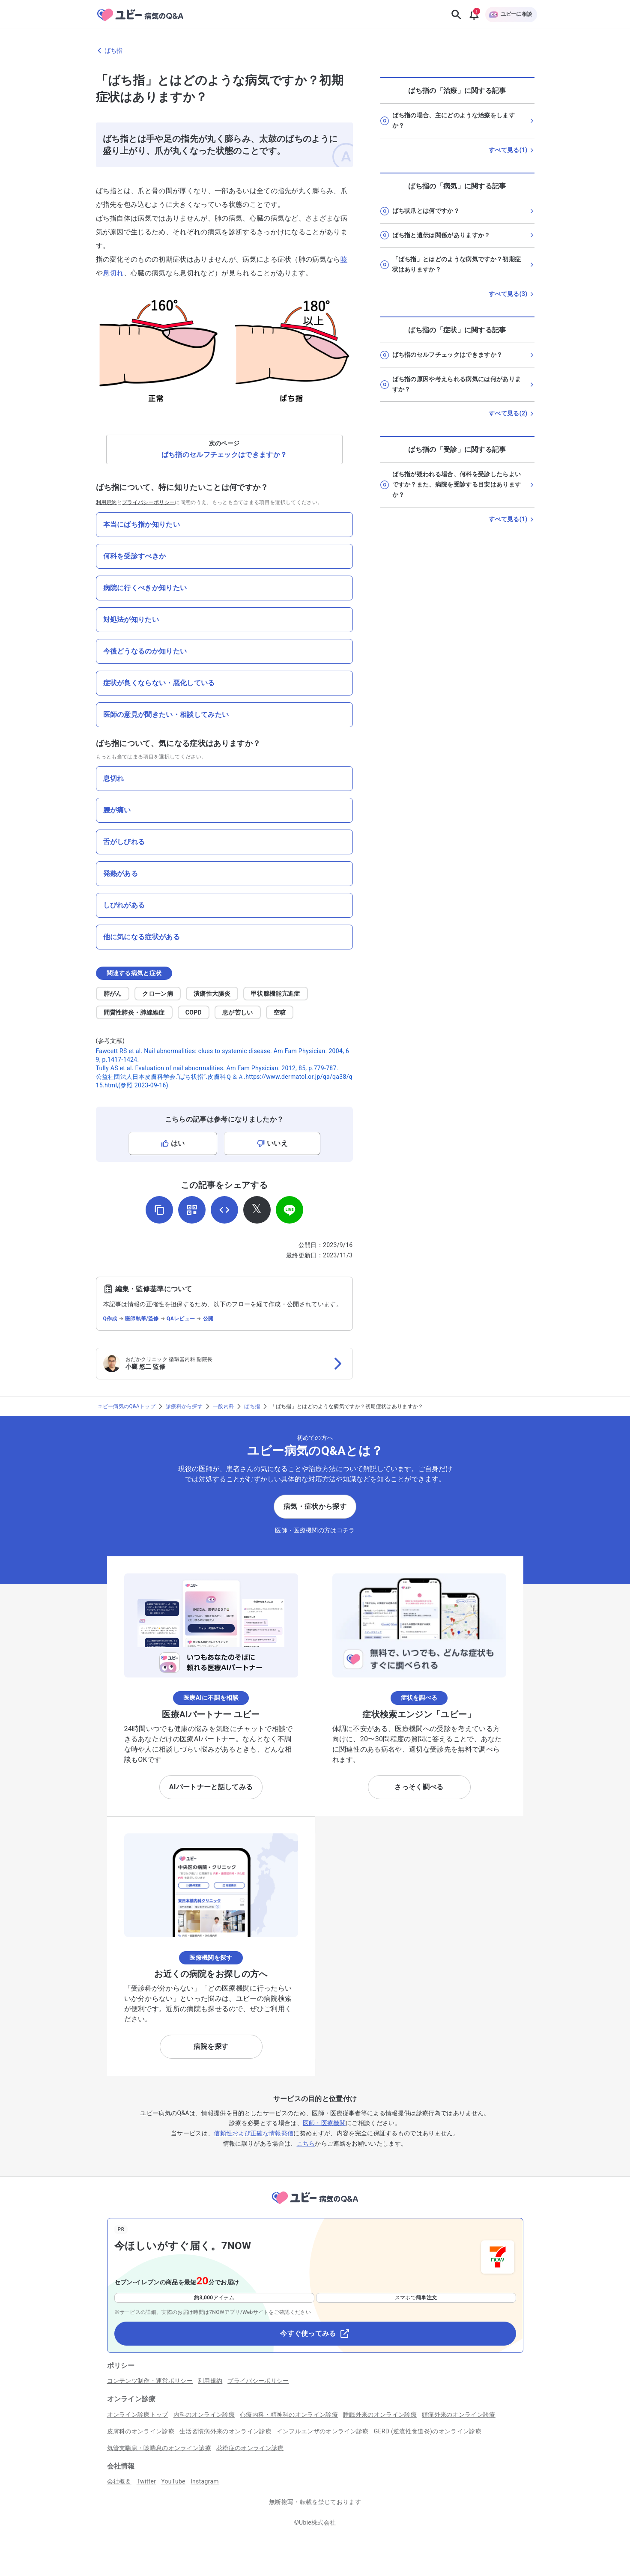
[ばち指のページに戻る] (315, 50)
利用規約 (106, 502)
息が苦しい (237, 1012)
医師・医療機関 (324, 2122)
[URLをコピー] (159, 1210)
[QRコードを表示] (192, 1210)
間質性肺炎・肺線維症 (134, 1012)
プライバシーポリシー (148, 502)
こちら (306, 2143)
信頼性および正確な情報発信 (253, 2133)
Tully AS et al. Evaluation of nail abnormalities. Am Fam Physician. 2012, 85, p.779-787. (217, 1068)
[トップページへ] (314, 2205)
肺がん (113, 993)
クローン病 (157, 993)
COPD (193, 1012)
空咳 (280, 1012)
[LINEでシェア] (289, 1210)
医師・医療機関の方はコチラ (315, 1530)
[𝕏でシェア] (257, 1210)
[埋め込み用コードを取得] (224, 1210)
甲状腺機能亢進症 (275, 993)
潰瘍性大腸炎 (212, 993)
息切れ (113, 273)
